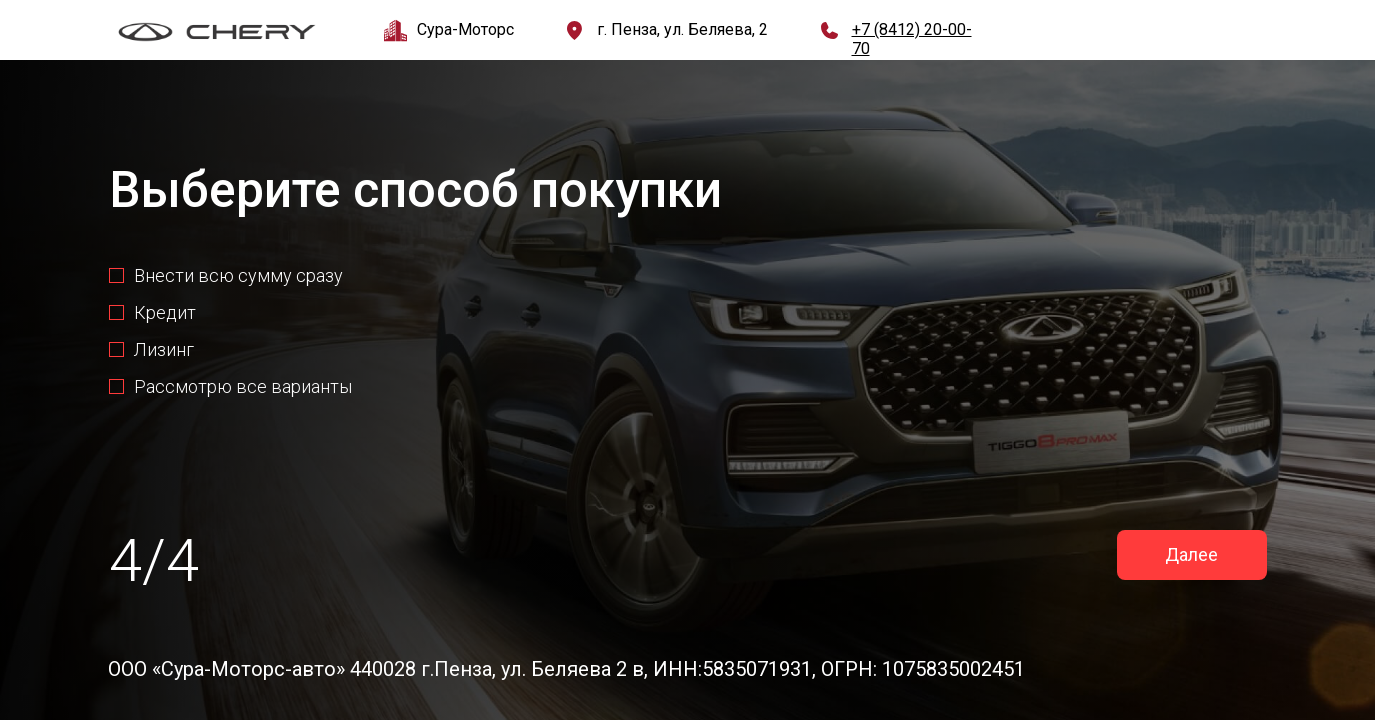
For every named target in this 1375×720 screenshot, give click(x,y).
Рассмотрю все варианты (243, 386)
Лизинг (164, 349)
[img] (217, 32)
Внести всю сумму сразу (238, 275)
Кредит (165, 312)
